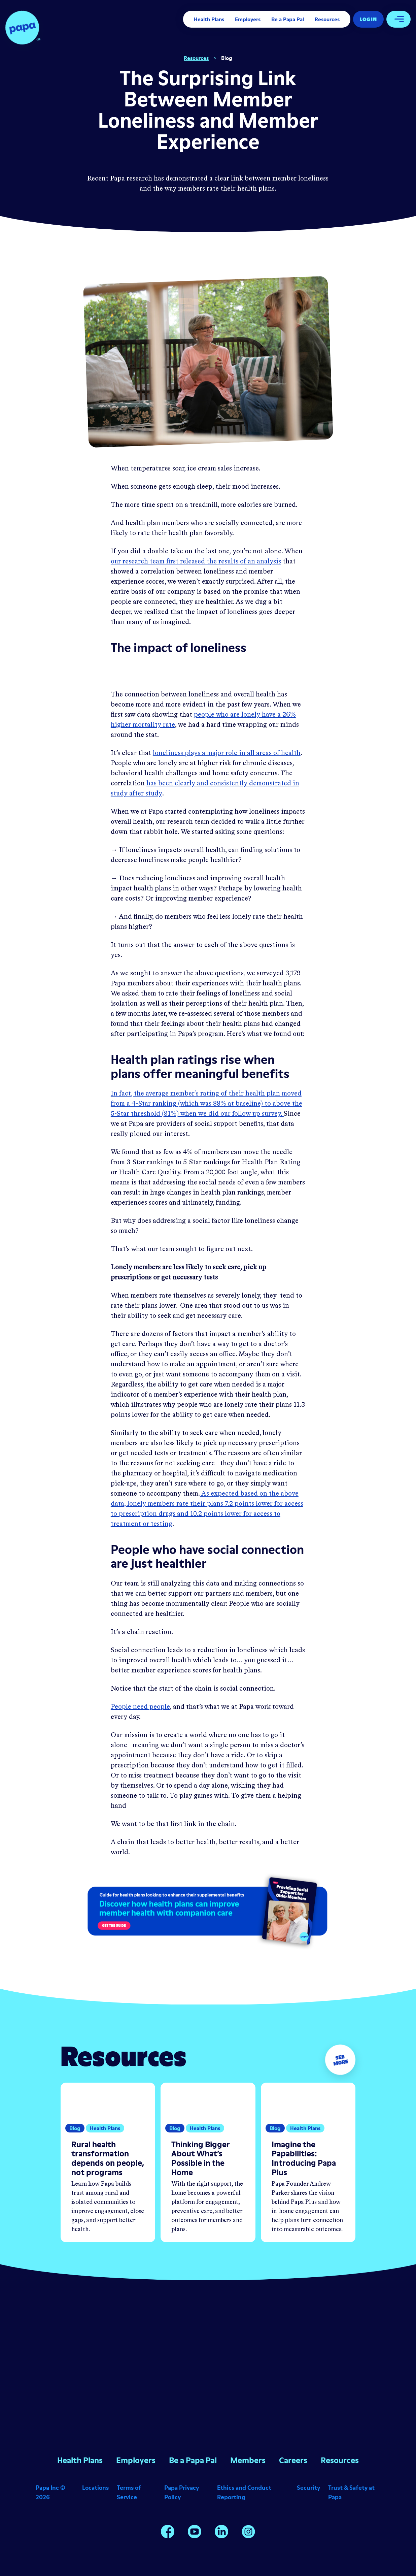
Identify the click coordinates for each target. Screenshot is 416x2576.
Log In (368, 19)
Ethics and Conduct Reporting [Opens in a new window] (244, 2492)
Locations (95, 2487)
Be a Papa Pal (287, 19)
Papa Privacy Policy (181, 2492)
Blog (226, 58)
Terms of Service (129, 2492)
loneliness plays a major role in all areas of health (227, 753)
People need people (140, 1707)
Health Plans (209, 19)
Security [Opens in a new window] (308, 2487)
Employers (248, 19)
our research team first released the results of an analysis (196, 561)
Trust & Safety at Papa (351, 2492)
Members (248, 2460)
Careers (293, 2460)
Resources (327, 19)
